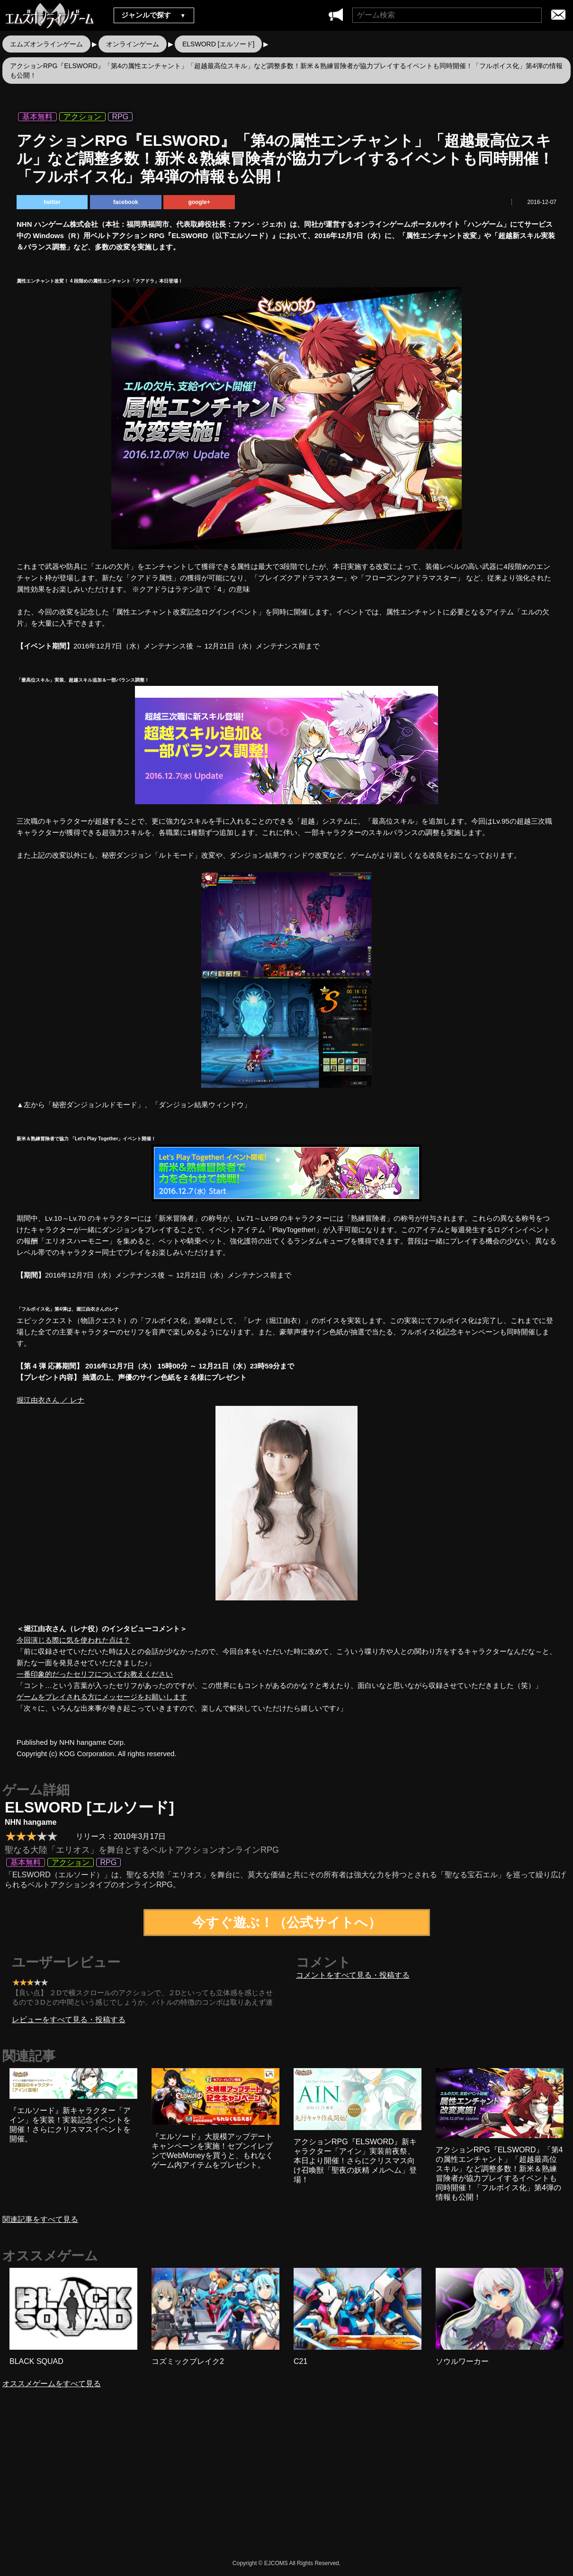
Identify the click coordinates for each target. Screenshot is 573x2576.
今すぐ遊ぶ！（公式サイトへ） (286, 1922)
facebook (125, 202)
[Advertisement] (206, 2482)
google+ (199, 202)
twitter (52, 202)
